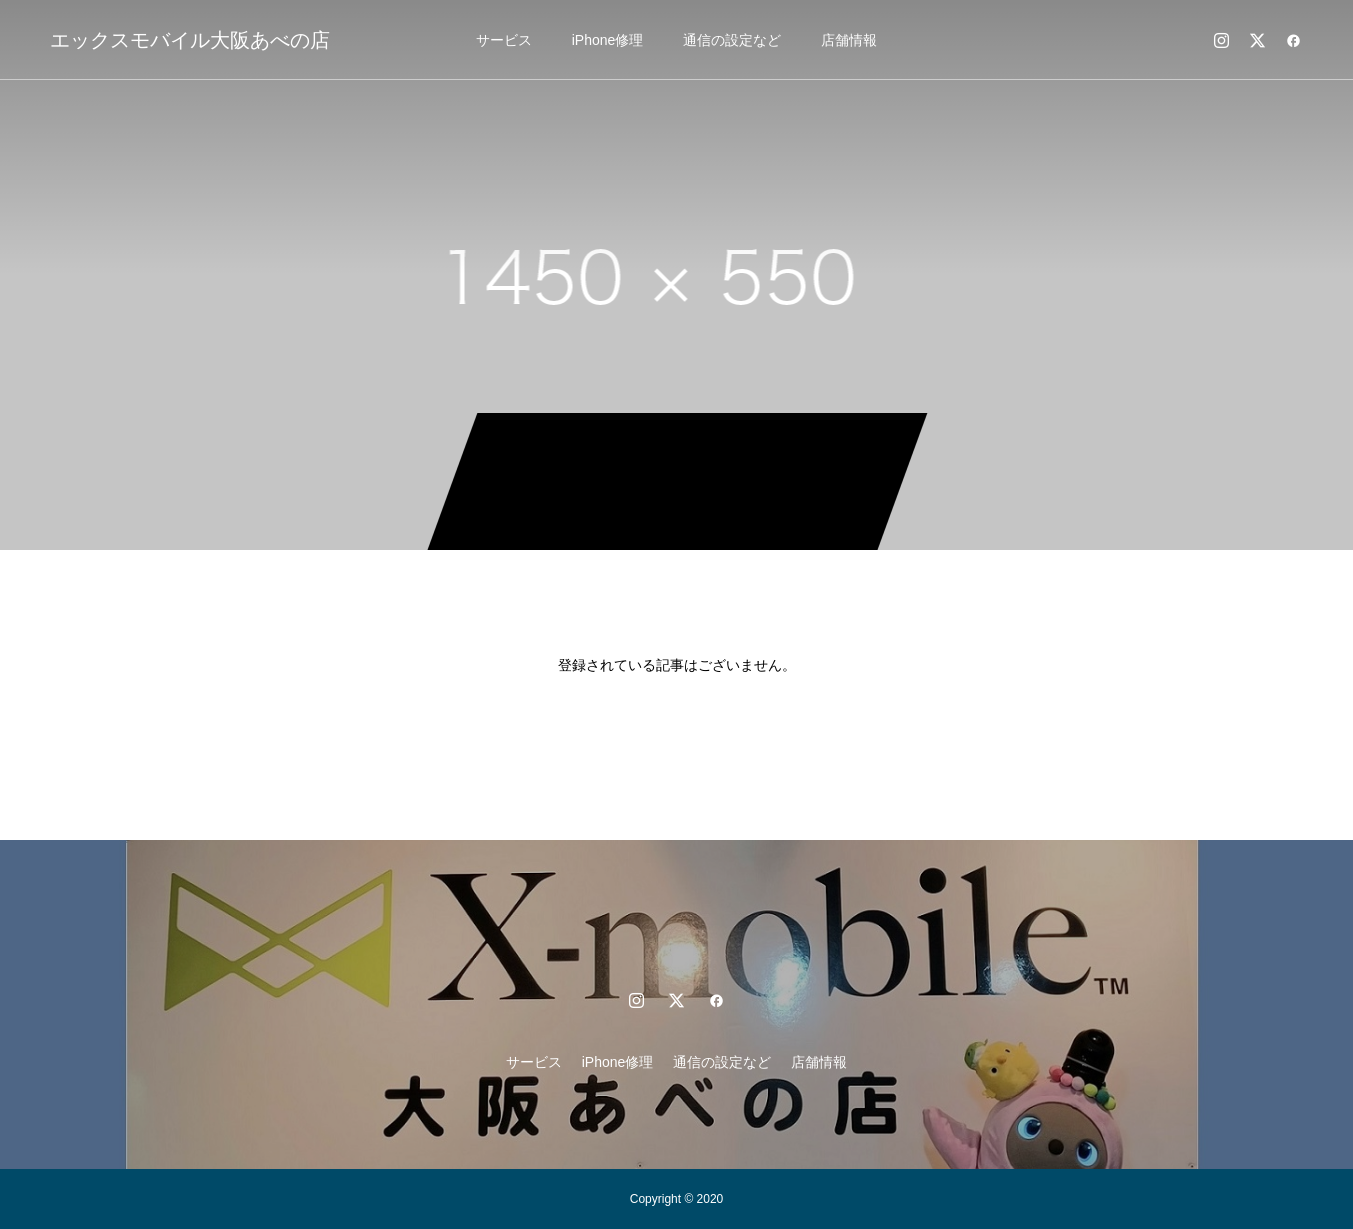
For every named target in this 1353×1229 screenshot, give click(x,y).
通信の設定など (732, 40)
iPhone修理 (608, 40)
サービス (504, 40)
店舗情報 (849, 40)
